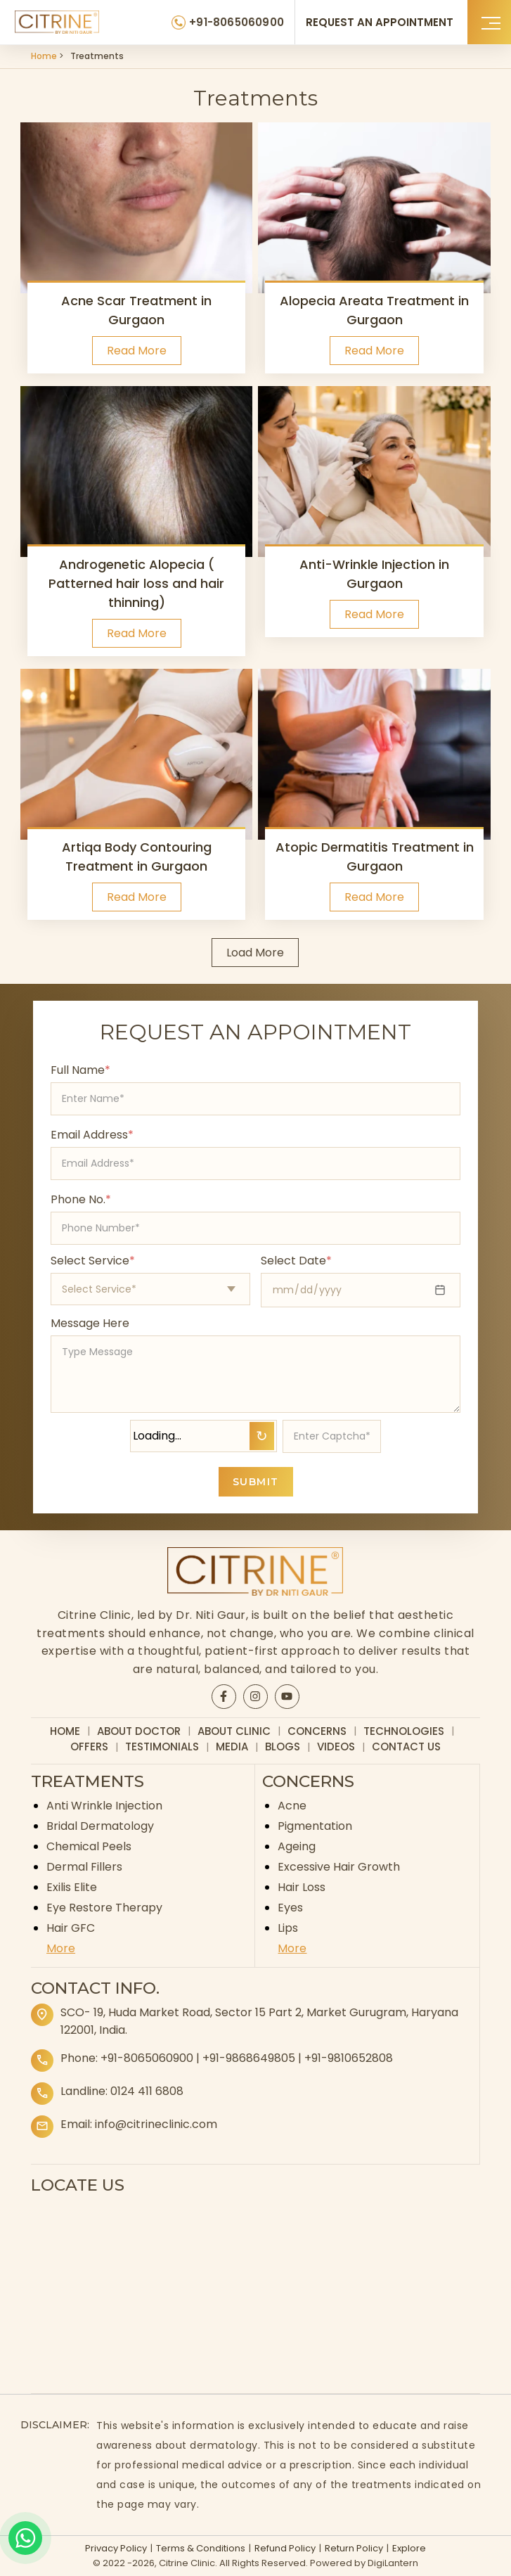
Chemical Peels (88, 1846)
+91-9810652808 (348, 2058)
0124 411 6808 (146, 2091)
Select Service (93, 1260)
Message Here (90, 1323)
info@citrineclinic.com (156, 2124)
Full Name (80, 1070)
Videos (336, 1746)
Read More (137, 350)
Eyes (290, 1907)
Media (232, 1746)
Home (44, 56)
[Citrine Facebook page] (223, 1696)
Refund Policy (285, 2548)
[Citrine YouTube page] (286, 1696)
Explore (409, 2548)
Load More (255, 952)
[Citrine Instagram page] (255, 1696)
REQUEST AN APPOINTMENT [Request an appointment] (379, 22)
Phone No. (81, 1199)
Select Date (296, 1260)
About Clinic (234, 1731)
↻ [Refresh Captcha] (262, 1436)
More (60, 1948)
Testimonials (162, 1746)
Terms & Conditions (200, 2548)
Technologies (403, 1731)
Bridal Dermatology (100, 1826)
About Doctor (139, 1731)
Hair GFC (70, 1928)
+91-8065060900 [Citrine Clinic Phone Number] (236, 22)
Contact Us (406, 1746)
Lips (288, 1928)
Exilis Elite (71, 1887)
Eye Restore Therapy (104, 1907)
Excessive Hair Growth (339, 1867)
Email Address (92, 1135)
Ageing (297, 1846)
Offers (89, 1746)
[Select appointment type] (150, 1289)
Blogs (282, 1746)
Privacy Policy (116, 2548)
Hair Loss (301, 1887)
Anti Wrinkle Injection (104, 1806)
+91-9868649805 (248, 2058)
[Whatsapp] (25, 2538)
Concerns (317, 1731)
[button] (489, 22)
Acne (292, 1806)
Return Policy (354, 2548)
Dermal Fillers (84, 1867)
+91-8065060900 (147, 2058)
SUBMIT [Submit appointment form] (256, 1481)
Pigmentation (315, 1826)
